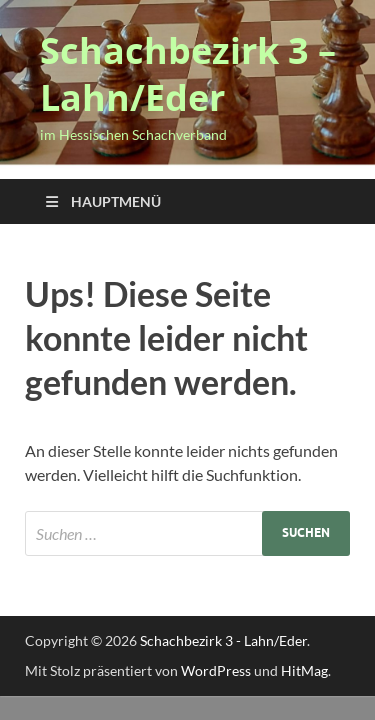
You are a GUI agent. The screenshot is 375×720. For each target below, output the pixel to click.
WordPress (216, 670)
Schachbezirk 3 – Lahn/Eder (188, 74)
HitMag (304, 670)
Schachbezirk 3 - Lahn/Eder (223, 640)
